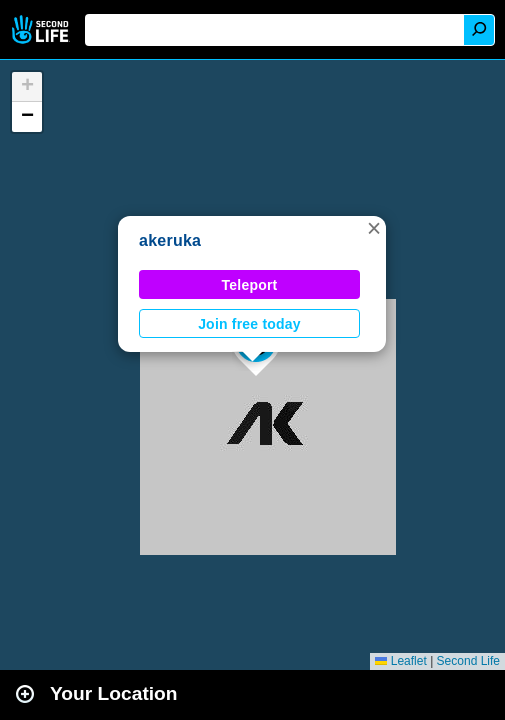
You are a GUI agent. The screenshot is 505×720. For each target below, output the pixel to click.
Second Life (42, 29)
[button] (374, 228)
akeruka (170, 240)
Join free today (249, 324)
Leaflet (400, 661)
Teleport (250, 285)
